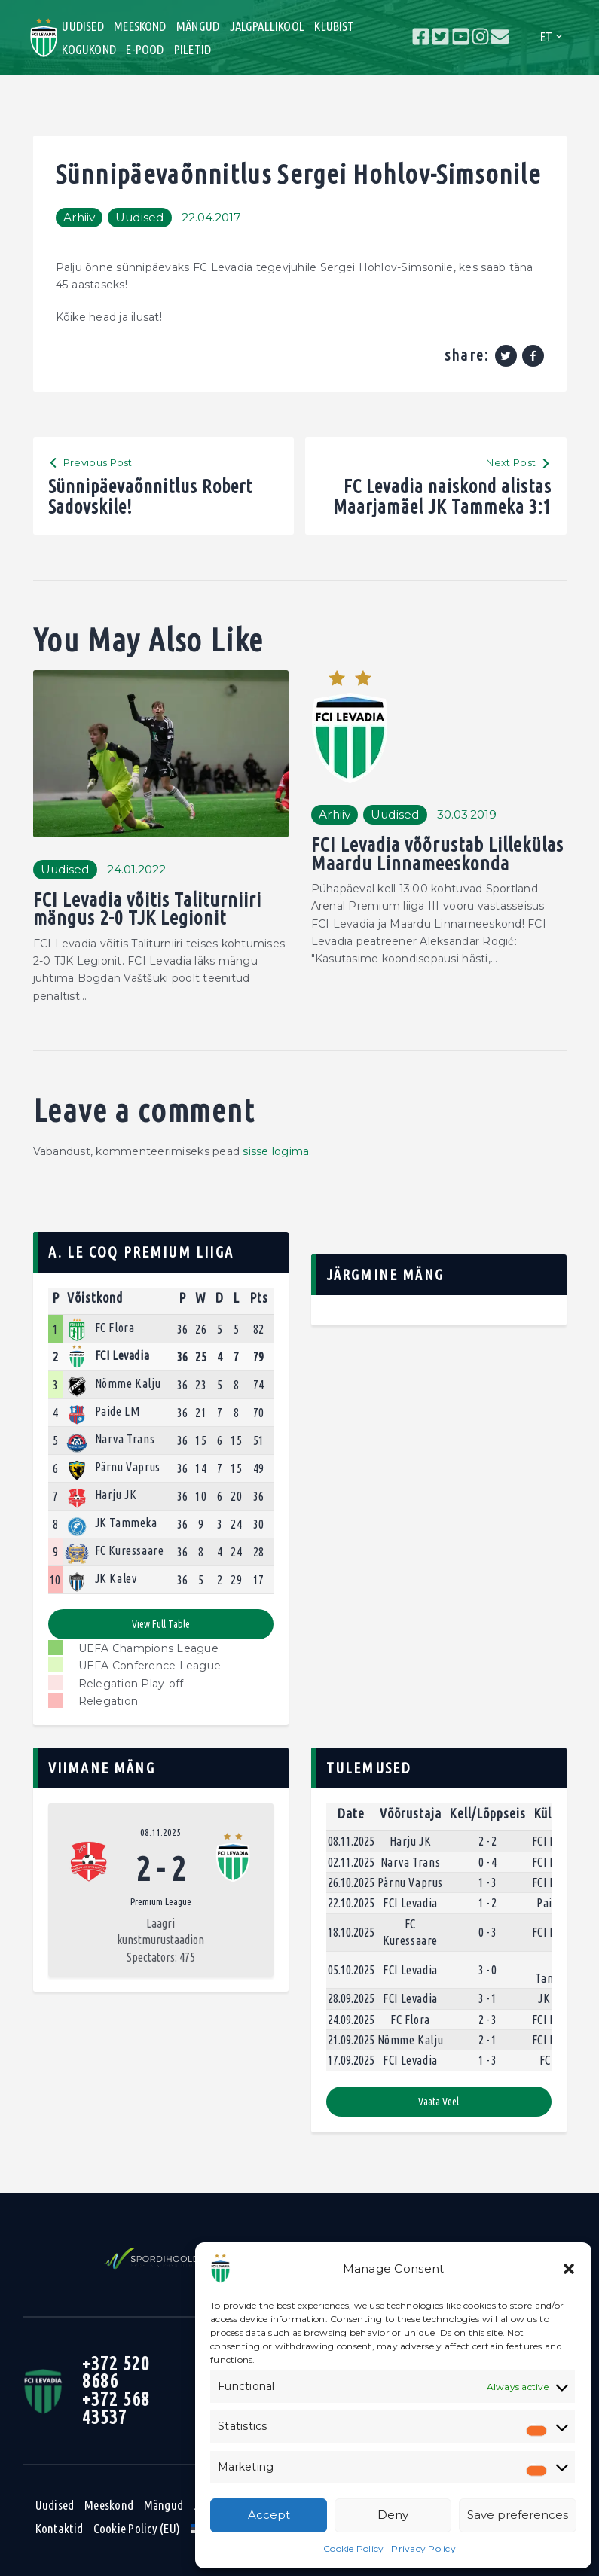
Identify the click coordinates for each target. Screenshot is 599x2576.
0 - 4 (487, 1862)
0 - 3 (487, 1932)
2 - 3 (487, 2019)
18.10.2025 (351, 1932)
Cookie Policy (353, 2548)
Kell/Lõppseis (487, 1813)
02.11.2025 (351, 1862)
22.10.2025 (351, 1903)
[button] (568, 2268)
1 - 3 (487, 1882)
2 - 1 (487, 2040)
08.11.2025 (160, 1832)
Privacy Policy (423, 2548)
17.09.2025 (351, 2060)
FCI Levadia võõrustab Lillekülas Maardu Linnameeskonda (437, 854)
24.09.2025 (351, 2019)
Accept (269, 2514)
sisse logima (276, 1151)
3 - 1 (487, 1998)
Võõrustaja (411, 1813)
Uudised (139, 217)
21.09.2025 (351, 2040)
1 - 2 (487, 1903)
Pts (258, 1297)
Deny (392, 2514)
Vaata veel (438, 2102)
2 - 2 (487, 1841)
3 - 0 (487, 1970)
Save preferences (517, 2514)
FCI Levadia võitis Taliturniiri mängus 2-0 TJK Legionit (147, 909)
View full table (161, 1624)
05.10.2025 (351, 1970)
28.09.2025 (351, 1998)
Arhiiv (79, 217)
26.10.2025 (351, 1882)
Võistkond (95, 1297)
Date (351, 1813)
